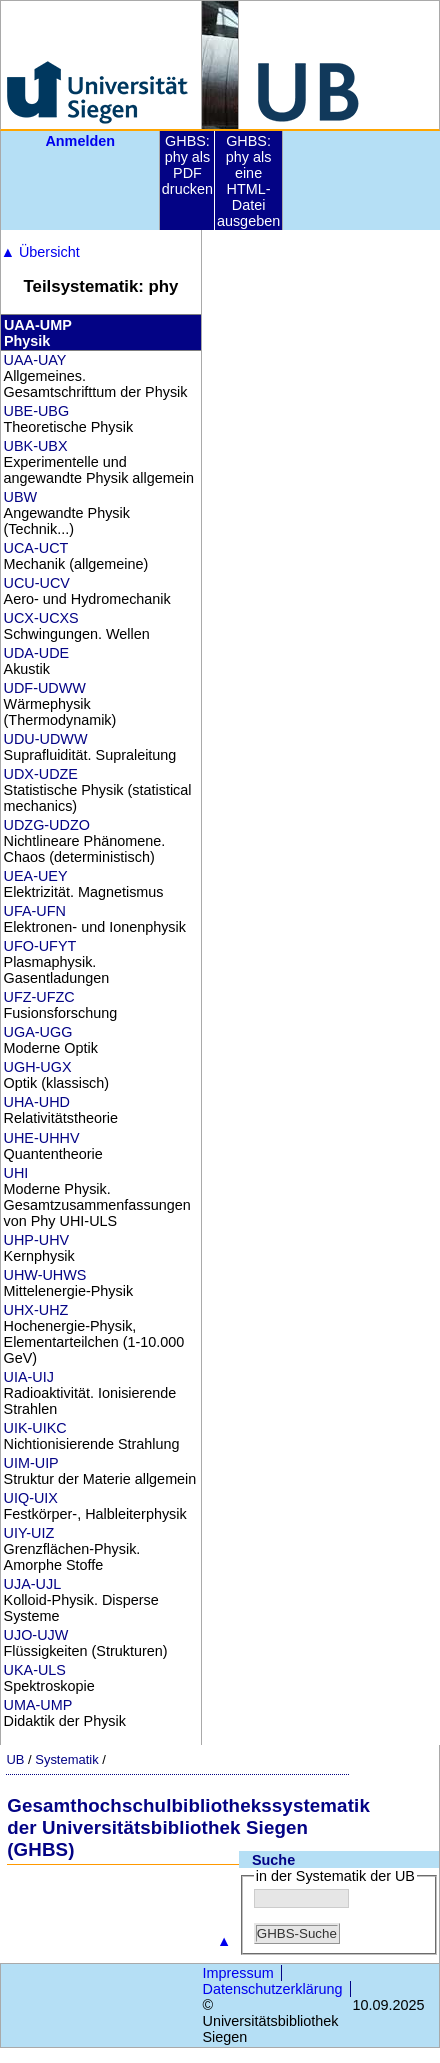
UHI (16, 1173)
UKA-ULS (35, 1670)
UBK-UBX (36, 446)
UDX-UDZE (41, 774)
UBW (21, 497)
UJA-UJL (33, 1584)
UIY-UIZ (29, 1533)
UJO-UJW (36, 1635)
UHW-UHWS (45, 1275)
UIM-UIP (31, 1463)
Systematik (66, 1759)
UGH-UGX (38, 1067)
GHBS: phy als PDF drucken (187, 165)
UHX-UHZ (36, 1310)
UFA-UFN (35, 911)
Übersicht (40, 252)
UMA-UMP (38, 1705)
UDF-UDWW (45, 688)
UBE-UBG (37, 411)
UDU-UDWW (46, 739)
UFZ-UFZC (39, 997)
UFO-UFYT (40, 946)
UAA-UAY (35, 360)
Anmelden (80, 141)
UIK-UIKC (35, 1428)
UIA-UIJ (29, 1377)
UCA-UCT (36, 548)
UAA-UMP (38, 325)
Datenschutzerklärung (273, 1989)
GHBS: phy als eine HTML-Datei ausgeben (248, 181)
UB (15, 1759)
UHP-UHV (37, 1240)
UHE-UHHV (42, 1138)
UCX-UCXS (41, 618)
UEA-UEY (36, 876)
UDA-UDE (37, 653)
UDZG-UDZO (47, 825)
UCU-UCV (37, 583)
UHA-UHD (37, 1102)
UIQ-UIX (31, 1498)
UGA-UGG (38, 1032)
